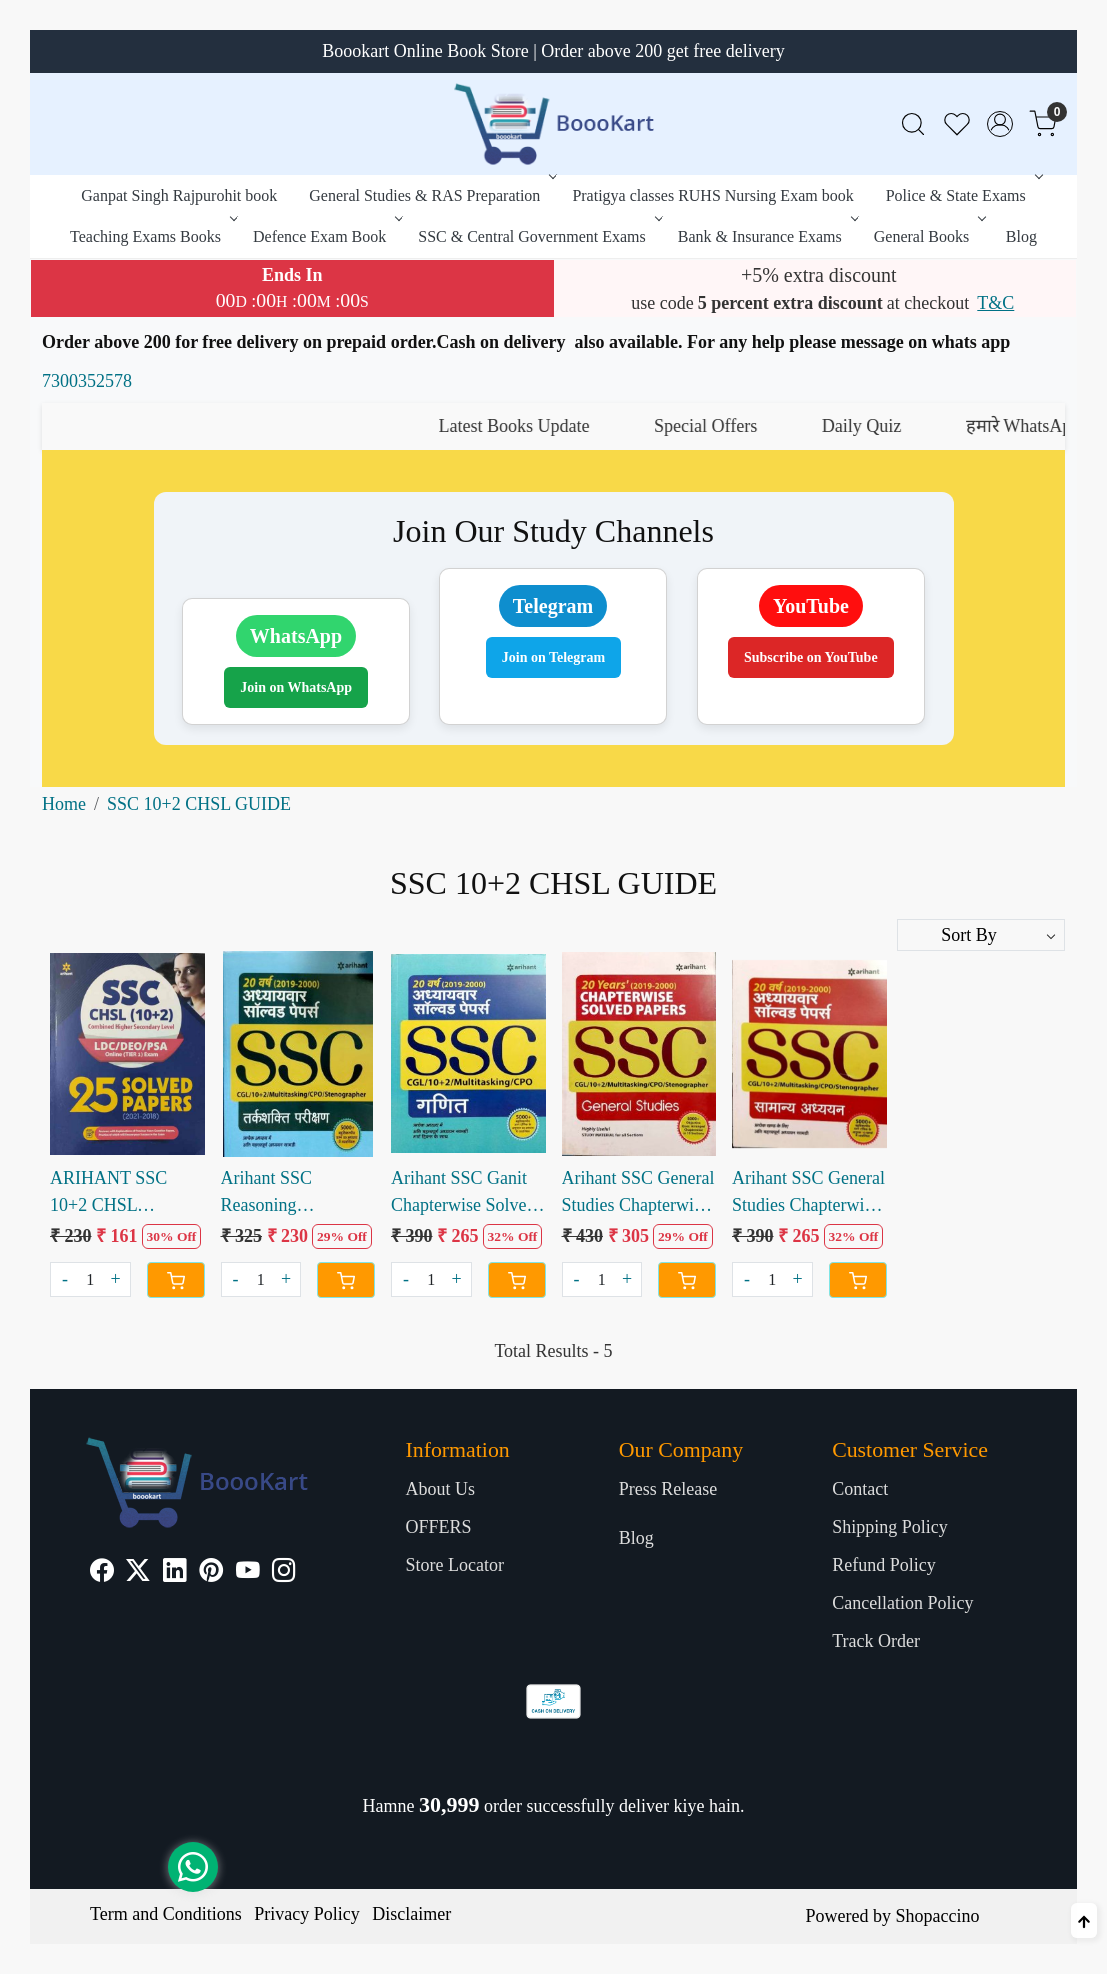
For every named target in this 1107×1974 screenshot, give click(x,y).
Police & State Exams (962, 195)
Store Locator (454, 1565)
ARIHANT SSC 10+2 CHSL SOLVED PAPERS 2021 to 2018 (119, 1193)
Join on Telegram (553, 657)
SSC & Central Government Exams (538, 236)
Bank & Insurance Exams (766, 236)
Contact (860, 1489)
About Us (440, 1489)
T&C (995, 303)
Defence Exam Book (326, 236)
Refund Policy (884, 1565)
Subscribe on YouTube (811, 657)
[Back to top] (1084, 1920)
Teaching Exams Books (152, 236)
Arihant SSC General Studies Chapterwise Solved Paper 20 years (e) (638, 1193)
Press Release (668, 1489)
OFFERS (438, 1527)
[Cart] (176, 1280)
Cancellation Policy (902, 1603)
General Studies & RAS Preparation (431, 195)
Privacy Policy (307, 1914)
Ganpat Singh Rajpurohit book (179, 195)
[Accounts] (1000, 124)
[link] (913, 124)
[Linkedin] (175, 1573)
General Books (928, 236)
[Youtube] (248, 1573)
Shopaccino (937, 1916)
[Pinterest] (211, 1573)
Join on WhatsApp (296, 687)
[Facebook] (102, 1573)
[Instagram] (284, 1573)
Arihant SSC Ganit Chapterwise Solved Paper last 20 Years (463, 1193)
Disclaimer (411, 1914)
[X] (138, 1573)
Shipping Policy (890, 1527)
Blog (1021, 236)
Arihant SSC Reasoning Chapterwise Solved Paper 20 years (293, 1193)
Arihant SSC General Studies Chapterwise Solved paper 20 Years (808, 1193)
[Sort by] (981, 935)
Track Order (876, 1641)
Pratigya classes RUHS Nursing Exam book (712, 195)
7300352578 (87, 381)
